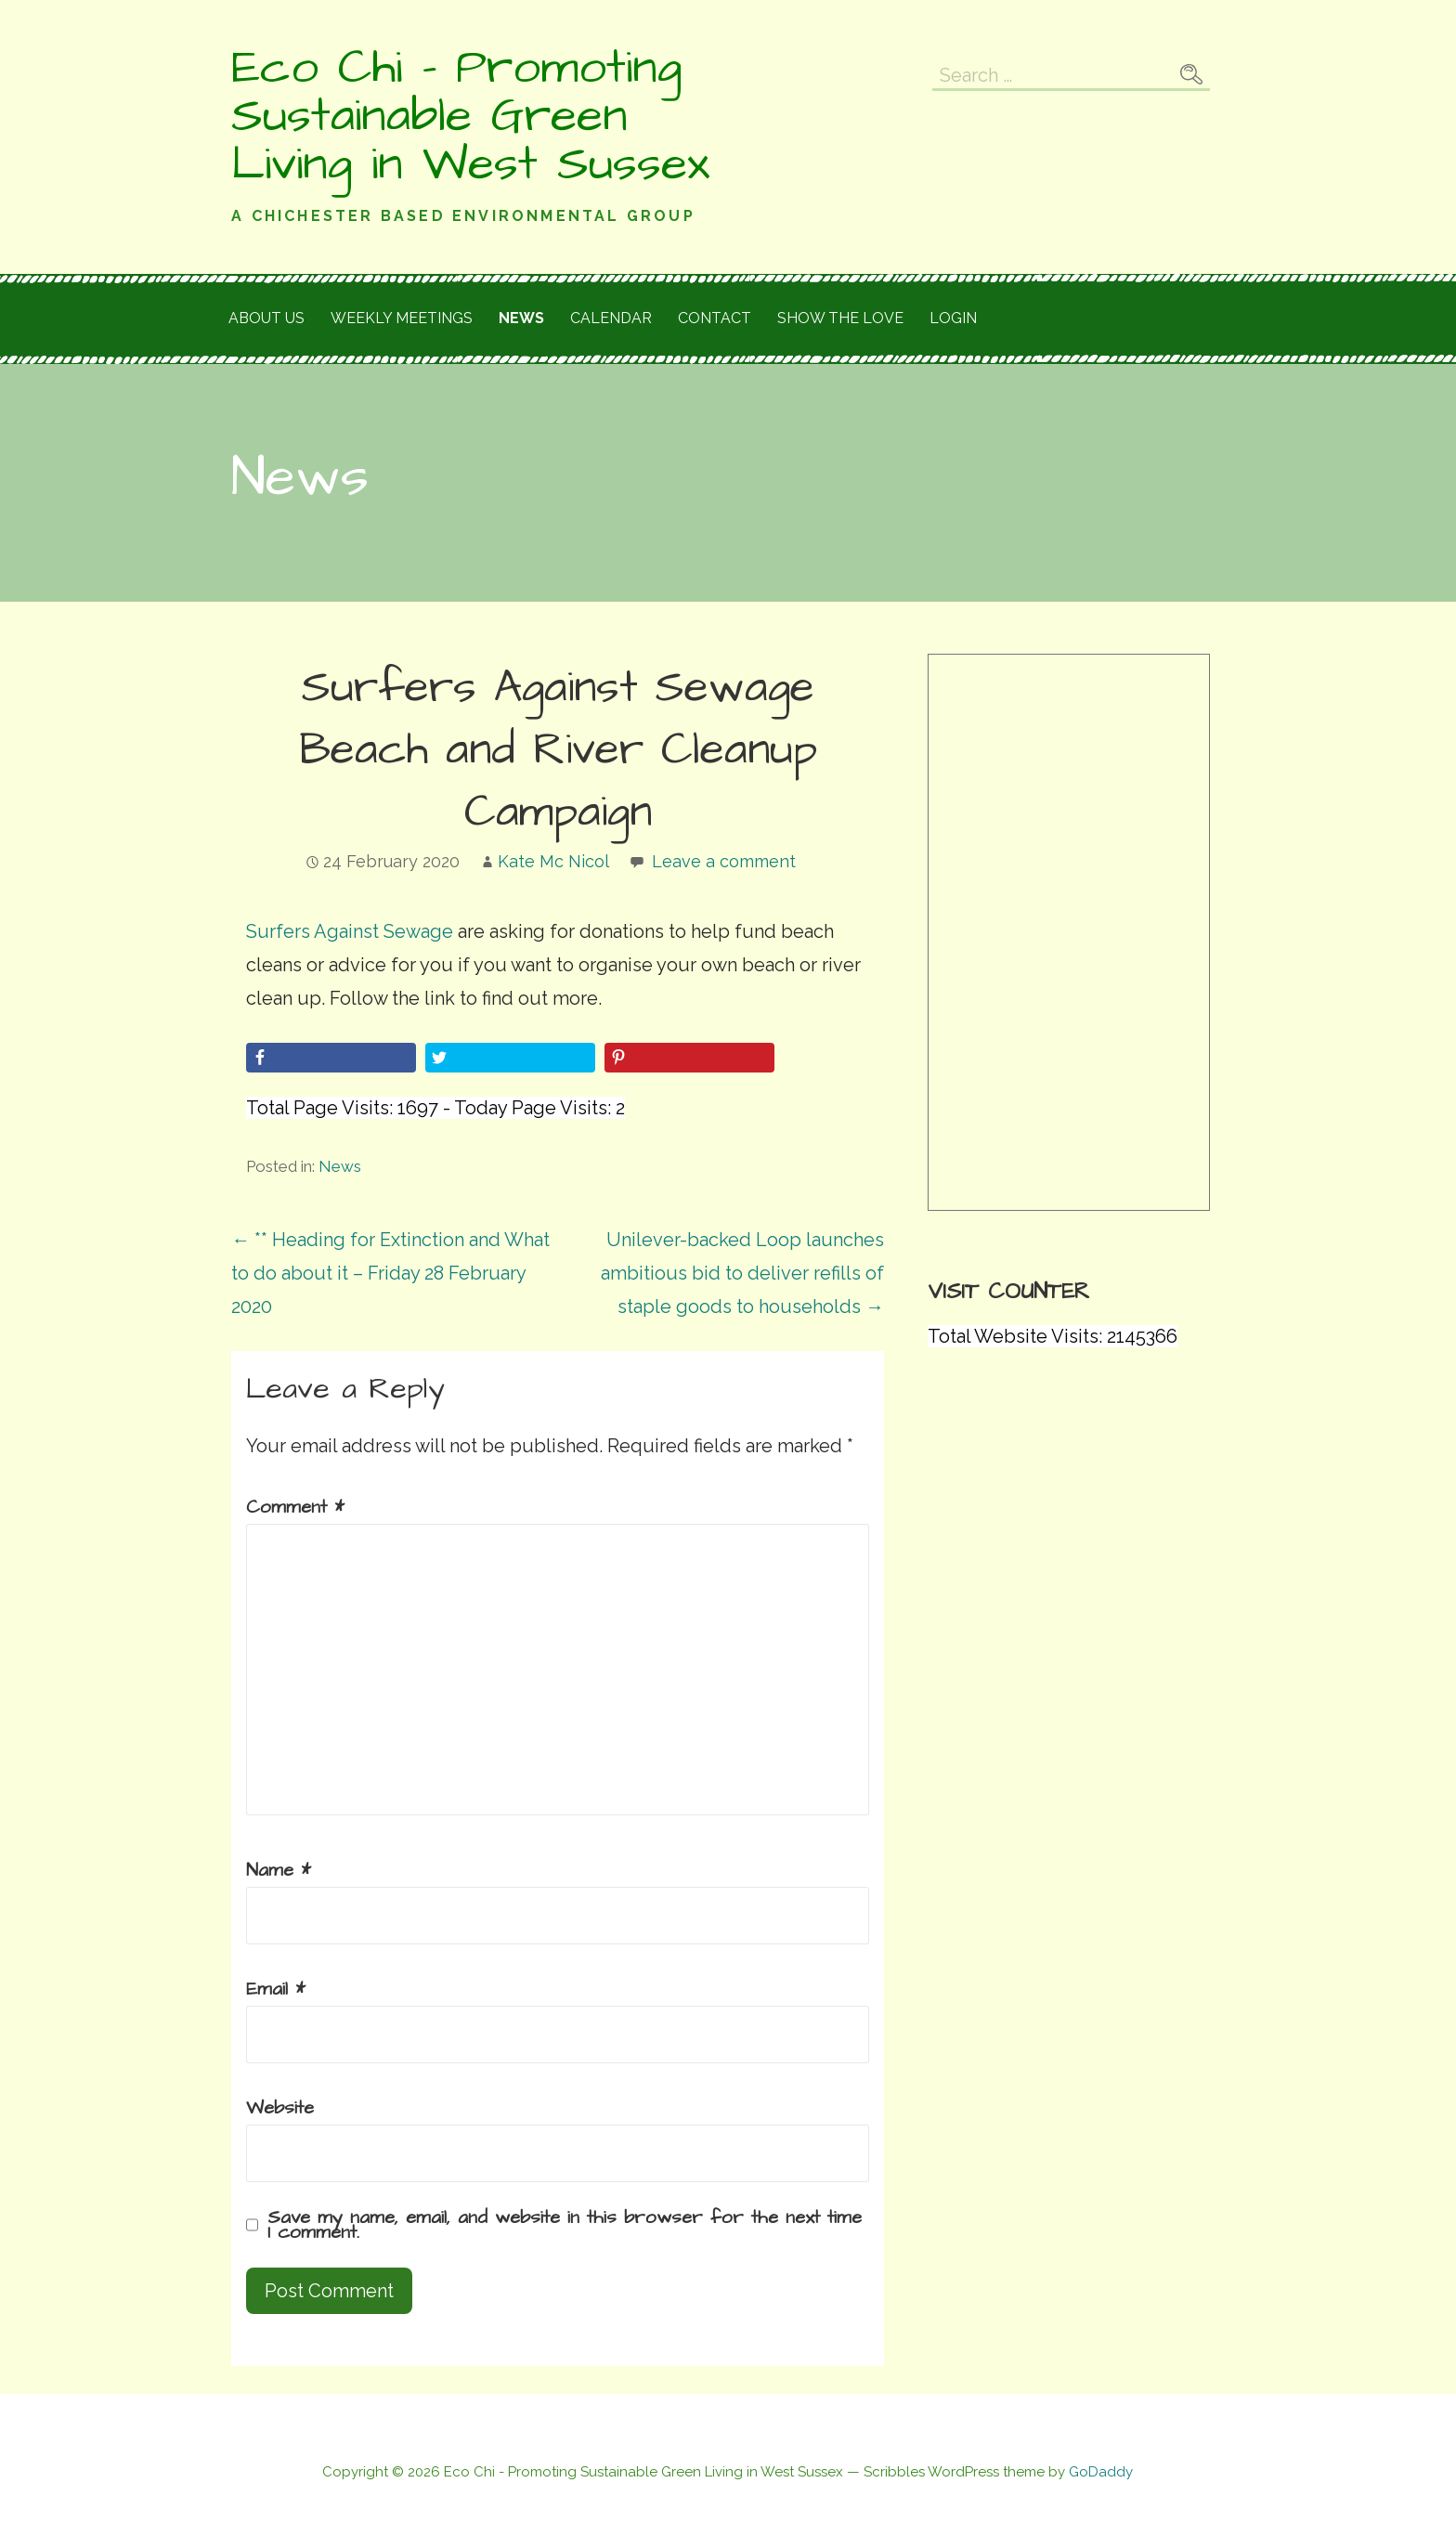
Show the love (840, 318)
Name (278, 1870)
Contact (714, 318)
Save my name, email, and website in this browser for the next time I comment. (564, 2225)
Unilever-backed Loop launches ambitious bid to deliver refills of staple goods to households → (742, 1273)
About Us (266, 318)
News (521, 318)
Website (280, 2108)
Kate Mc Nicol (553, 861)
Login (953, 318)
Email (276, 1989)
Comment (295, 1507)
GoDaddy (1101, 2472)
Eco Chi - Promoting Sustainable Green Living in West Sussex (470, 116)
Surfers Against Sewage (349, 931)
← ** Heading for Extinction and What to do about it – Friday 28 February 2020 (390, 1273)
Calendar (611, 318)
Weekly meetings (402, 318)
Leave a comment (724, 861)
